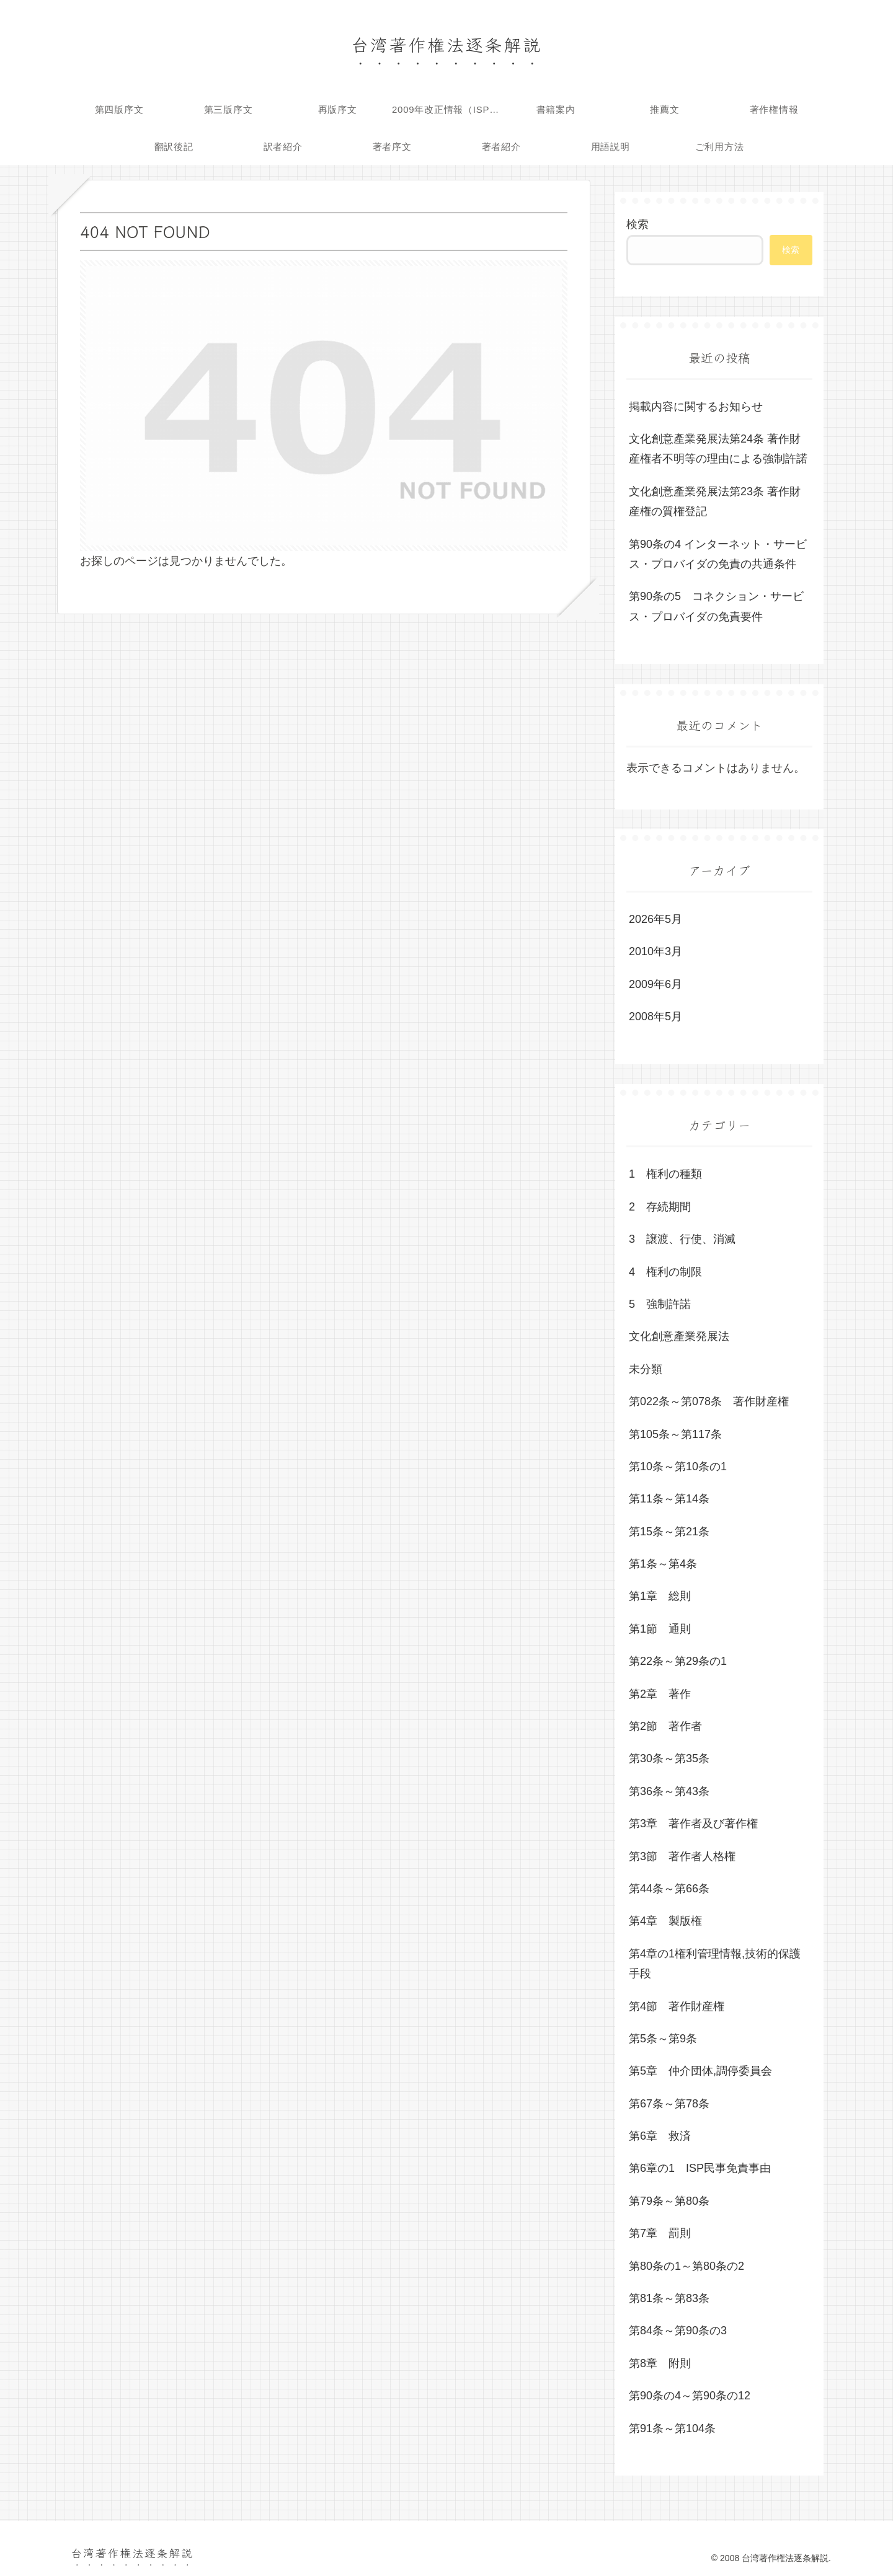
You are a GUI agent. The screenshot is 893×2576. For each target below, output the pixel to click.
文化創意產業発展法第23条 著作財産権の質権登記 (715, 501)
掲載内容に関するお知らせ (696, 406)
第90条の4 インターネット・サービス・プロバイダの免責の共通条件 (718, 554)
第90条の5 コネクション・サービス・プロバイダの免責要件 (716, 606)
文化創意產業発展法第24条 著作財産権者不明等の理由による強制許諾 (718, 449)
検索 (637, 224)
